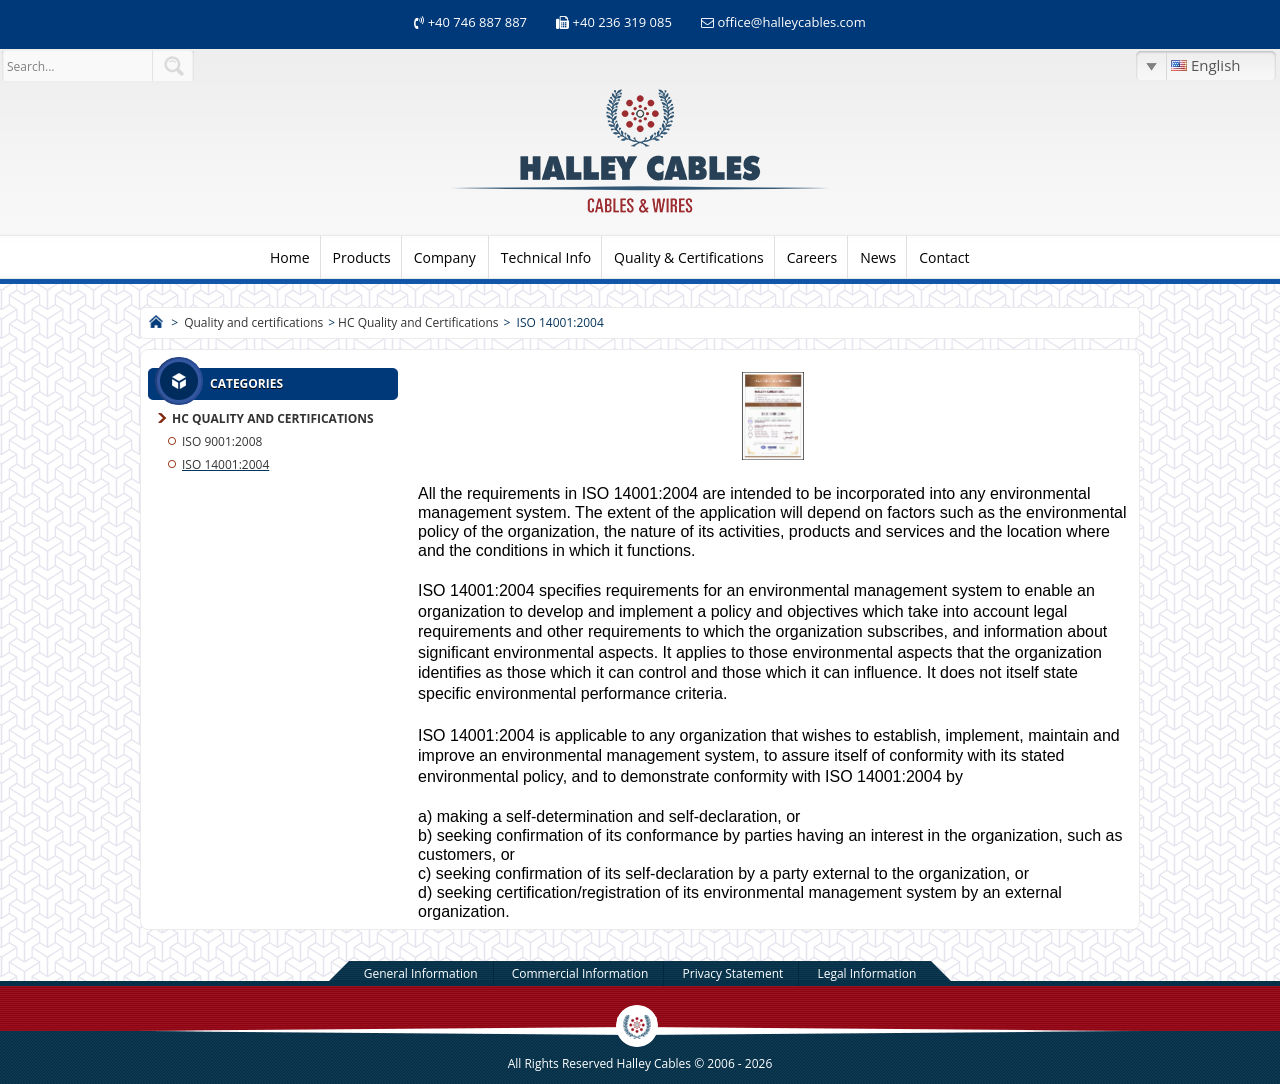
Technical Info (546, 257)
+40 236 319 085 (622, 22)
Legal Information (866, 973)
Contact (944, 257)
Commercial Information (580, 973)
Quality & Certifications (689, 257)
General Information (421, 973)
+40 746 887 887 (475, 22)
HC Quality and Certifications (418, 322)
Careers (812, 257)
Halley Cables (654, 1063)
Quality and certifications (253, 322)
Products (362, 257)
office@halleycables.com (791, 22)
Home (290, 257)
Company (445, 257)
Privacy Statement (733, 973)
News (878, 257)
